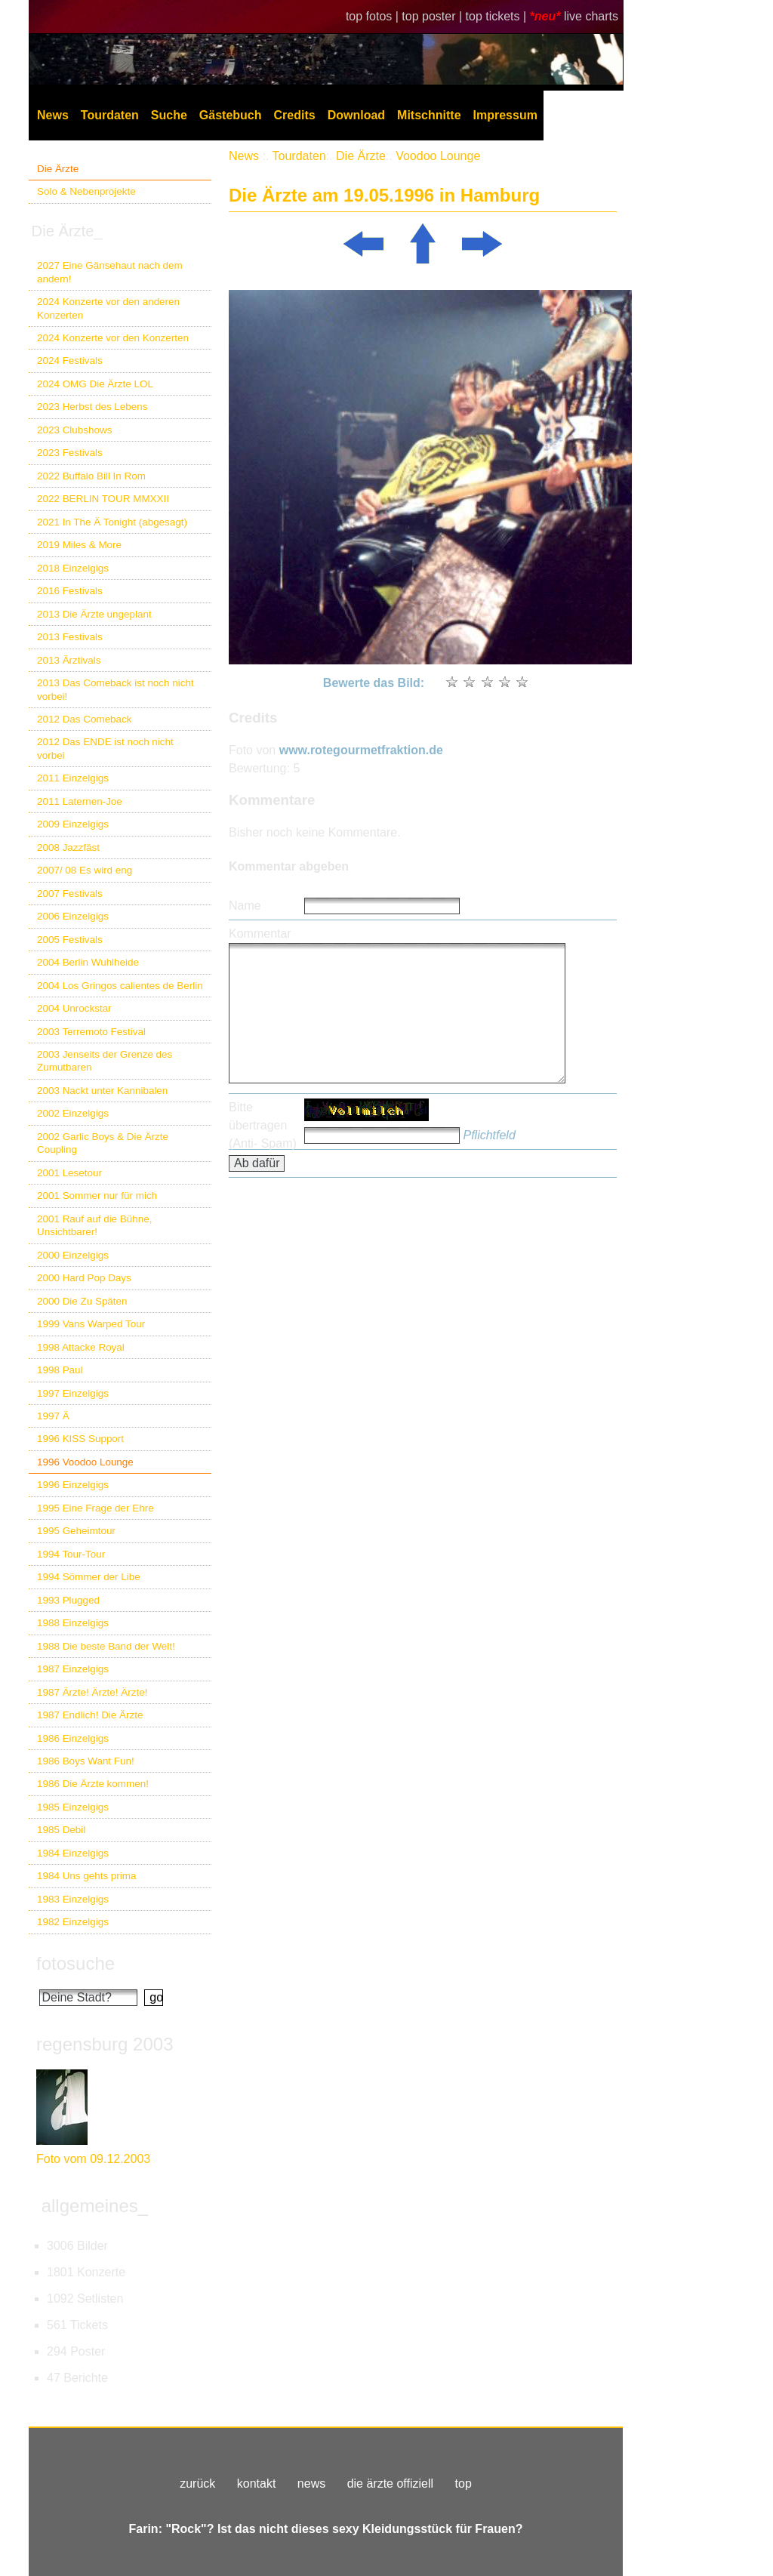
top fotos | (374, 16)
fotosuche (75, 1963)
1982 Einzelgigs (73, 1921)
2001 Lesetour (69, 1173)
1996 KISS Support (80, 1438)
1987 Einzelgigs (73, 1669)
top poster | (433, 16)
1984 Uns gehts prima (86, 1875)
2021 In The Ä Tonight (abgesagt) (112, 522)
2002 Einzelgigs (73, 1113)
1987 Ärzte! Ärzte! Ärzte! (92, 1692)
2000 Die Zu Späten (82, 1301)
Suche (169, 115)
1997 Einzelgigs (73, 1393)
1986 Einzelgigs (73, 1738)
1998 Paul (60, 1370)
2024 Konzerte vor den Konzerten (113, 338)
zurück (197, 2483)
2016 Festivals (70, 590)
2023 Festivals (70, 452)
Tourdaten (110, 115)
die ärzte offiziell (390, 2483)
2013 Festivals (70, 636)
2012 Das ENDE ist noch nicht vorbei (105, 748)
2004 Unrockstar (74, 1008)
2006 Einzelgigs (73, 916)
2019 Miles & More (79, 544)
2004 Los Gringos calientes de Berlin (120, 985)
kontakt (256, 2483)
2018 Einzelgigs (73, 568)
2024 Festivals (70, 360)
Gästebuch (230, 115)
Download (356, 115)
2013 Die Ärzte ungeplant (94, 614)
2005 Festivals (70, 939)
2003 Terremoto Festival (91, 1031)
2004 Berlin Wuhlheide (88, 962)
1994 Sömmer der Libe (88, 1576)
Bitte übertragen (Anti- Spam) (263, 1125)
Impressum (505, 115)
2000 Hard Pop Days (84, 1277)
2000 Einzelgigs (73, 1255)
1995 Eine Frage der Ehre (95, 1508)
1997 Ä (53, 1416)
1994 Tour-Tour (71, 1554)
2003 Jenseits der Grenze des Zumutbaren (104, 1061)
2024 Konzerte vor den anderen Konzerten (108, 308)
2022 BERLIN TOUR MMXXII (103, 498)
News (53, 115)
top (463, 2483)
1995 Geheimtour (76, 1530)
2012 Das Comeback (84, 719)
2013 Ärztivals (68, 660)
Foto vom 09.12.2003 (93, 2158)
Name (245, 905)
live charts (591, 16)
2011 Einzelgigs (73, 778)
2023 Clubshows (74, 430)
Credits (295, 115)
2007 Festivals (70, 893)
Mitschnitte (428, 115)
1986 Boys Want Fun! (85, 1761)
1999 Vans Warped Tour (91, 1324)
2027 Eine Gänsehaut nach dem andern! (110, 272)
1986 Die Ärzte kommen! (93, 1783)
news (311, 2483)
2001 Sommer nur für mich (97, 1195)
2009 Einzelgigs (73, 824)
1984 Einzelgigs (73, 1853)
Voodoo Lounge (438, 155)
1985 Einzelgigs (73, 1807)
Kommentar (260, 933)
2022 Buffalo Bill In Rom (91, 476)
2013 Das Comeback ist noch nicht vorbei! (115, 689)
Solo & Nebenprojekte (86, 191)
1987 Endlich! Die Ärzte (90, 1715)
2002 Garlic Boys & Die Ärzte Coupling (102, 1143)
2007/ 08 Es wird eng (84, 870)
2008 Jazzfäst (68, 847)
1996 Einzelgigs (73, 1484)
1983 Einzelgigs (73, 1899)
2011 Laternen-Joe (79, 801)
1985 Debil (61, 1829)
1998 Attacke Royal (81, 1347)
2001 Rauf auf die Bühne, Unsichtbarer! (94, 1225)
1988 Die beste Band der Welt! (106, 1646)
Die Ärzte (58, 168)
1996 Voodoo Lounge (85, 1462)
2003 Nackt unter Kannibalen (102, 1090)
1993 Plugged (68, 1600)
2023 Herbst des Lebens (92, 406)
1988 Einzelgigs (73, 1622)
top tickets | (498, 16)
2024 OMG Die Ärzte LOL (95, 384)
